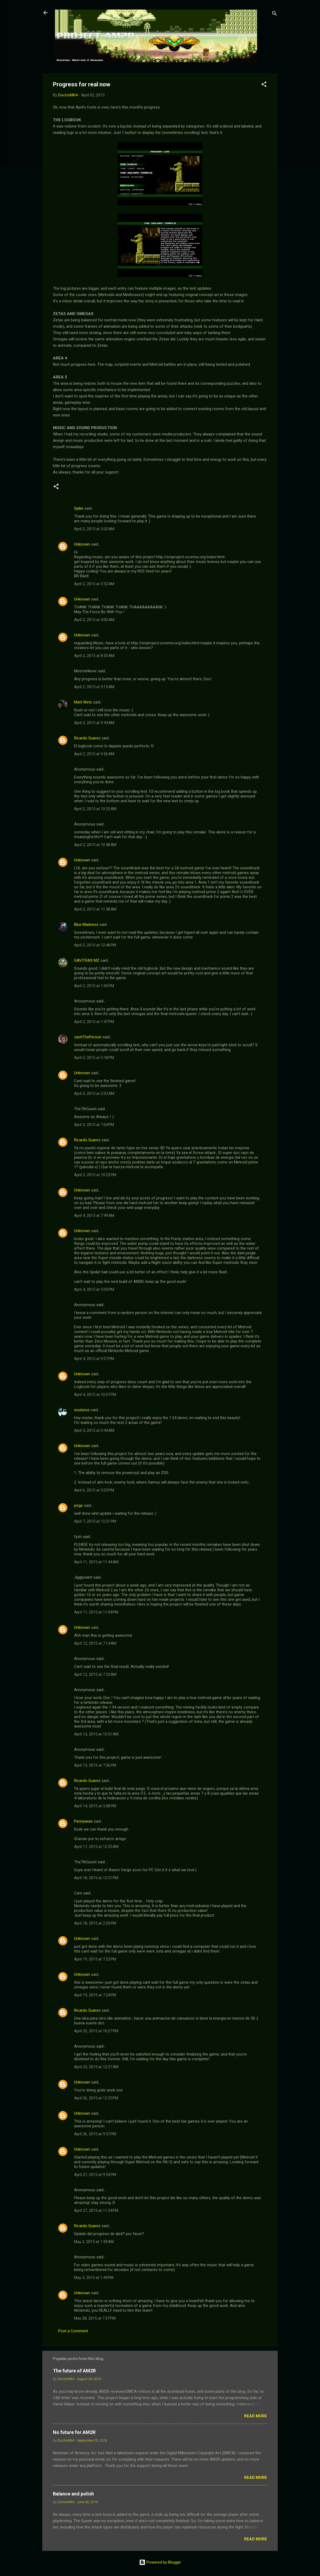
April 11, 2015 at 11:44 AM (96, 1562)
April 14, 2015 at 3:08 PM (95, 1806)
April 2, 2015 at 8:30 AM (94, 655)
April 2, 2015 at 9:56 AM (94, 754)
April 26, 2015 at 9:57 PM (95, 2134)
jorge (78, 1505)
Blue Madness (86, 924)
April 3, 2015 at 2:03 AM (94, 1093)
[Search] (274, 14)
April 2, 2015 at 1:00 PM (94, 985)
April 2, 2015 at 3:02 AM (94, 529)
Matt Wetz (83, 702)
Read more (255, 2416)
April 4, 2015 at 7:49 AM (94, 1215)
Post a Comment (73, 2331)
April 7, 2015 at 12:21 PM (95, 1521)
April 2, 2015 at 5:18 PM (94, 1057)
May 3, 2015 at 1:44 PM (93, 2277)
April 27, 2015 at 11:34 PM (96, 2210)
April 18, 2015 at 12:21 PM (96, 1877)
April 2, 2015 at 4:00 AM (94, 619)
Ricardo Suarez (87, 738)
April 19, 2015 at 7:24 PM (95, 1995)
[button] (264, 85)
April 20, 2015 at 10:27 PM (96, 2031)
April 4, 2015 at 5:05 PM (94, 1289)
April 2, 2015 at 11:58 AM (95, 909)
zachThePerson (88, 1037)
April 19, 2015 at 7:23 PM (95, 1959)
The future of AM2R (74, 2370)
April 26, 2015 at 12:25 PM (96, 2098)
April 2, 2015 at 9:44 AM (94, 722)
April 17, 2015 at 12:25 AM (96, 1846)
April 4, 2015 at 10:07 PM (95, 1394)
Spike (78, 508)
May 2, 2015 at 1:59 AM (94, 2241)
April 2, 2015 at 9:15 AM (94, 686)
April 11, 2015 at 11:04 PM (96, 1612)
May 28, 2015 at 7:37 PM (95, 2318)
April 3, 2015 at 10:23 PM (95, 1174)
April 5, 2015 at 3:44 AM (94, 1430)
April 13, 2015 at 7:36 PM (95, 1765)
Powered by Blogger (160, 2562)
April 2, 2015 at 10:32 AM (95, 808)
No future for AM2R (74, 2432)
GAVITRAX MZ (86, 960)
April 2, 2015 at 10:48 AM (95, 844)
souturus (82, 1409)
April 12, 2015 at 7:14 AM (95, 1643)
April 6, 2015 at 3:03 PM (94, 1490)
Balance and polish (73, 2494)
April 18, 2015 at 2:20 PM (95, 1923)
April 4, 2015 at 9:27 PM (94, 1358)
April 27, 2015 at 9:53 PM (95, 2174)
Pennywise (83, 1821)
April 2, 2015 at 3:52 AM (94, 583)
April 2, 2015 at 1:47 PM (94, 1021)
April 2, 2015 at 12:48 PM (95, 945)
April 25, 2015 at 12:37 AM (96, 2066)
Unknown (82, 544)
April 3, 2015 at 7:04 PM (94, 1124)
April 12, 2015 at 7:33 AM (95, 1674)
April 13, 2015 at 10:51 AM (96, 1734)
